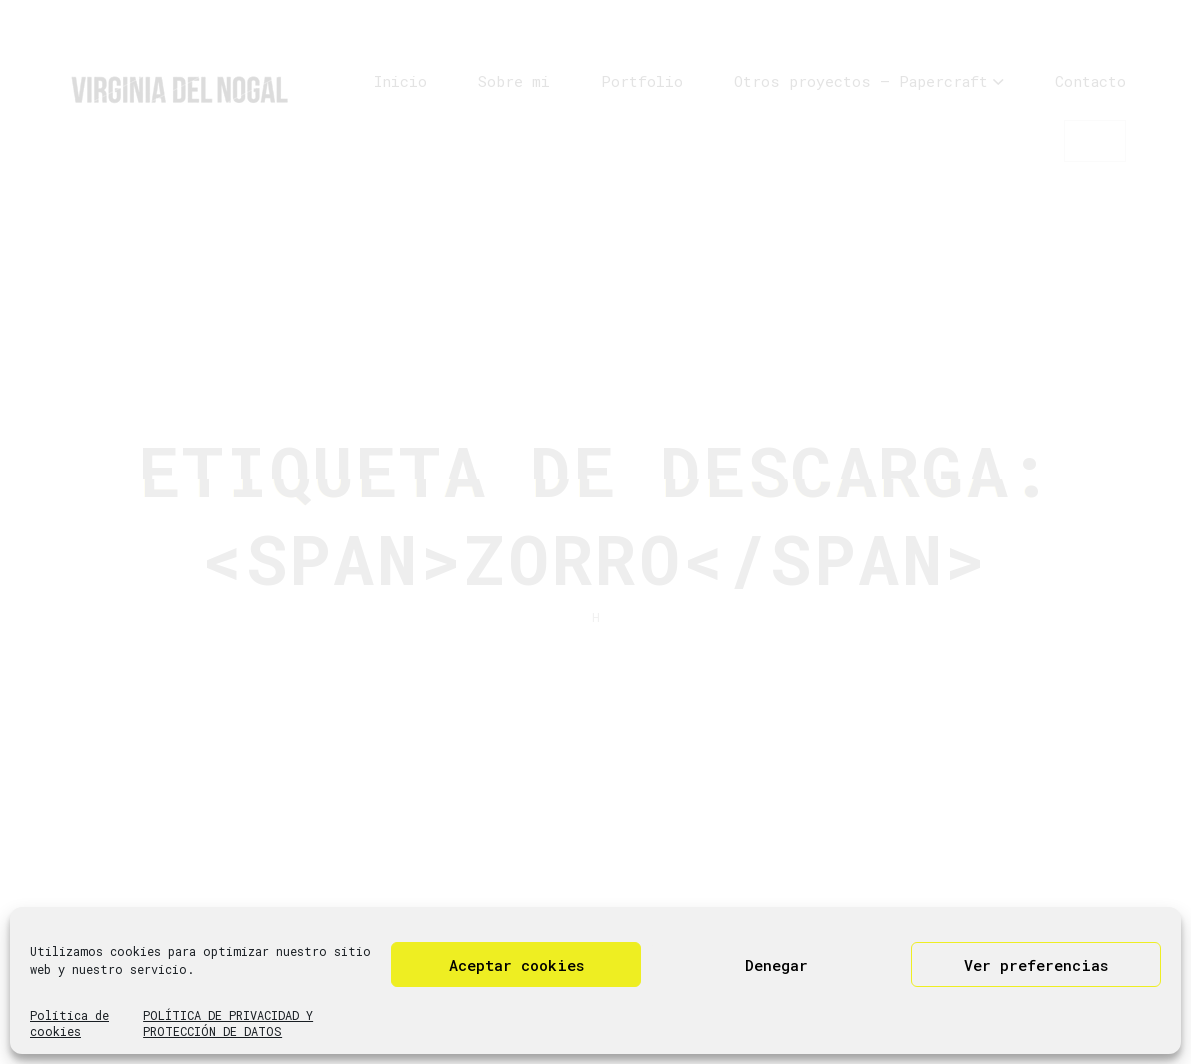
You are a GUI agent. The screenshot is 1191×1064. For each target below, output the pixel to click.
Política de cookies (69, 1023)
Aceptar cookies (516, 965)
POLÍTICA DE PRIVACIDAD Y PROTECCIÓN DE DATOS (228, 1023)
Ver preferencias (1036, 965)
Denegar (776, 965)
